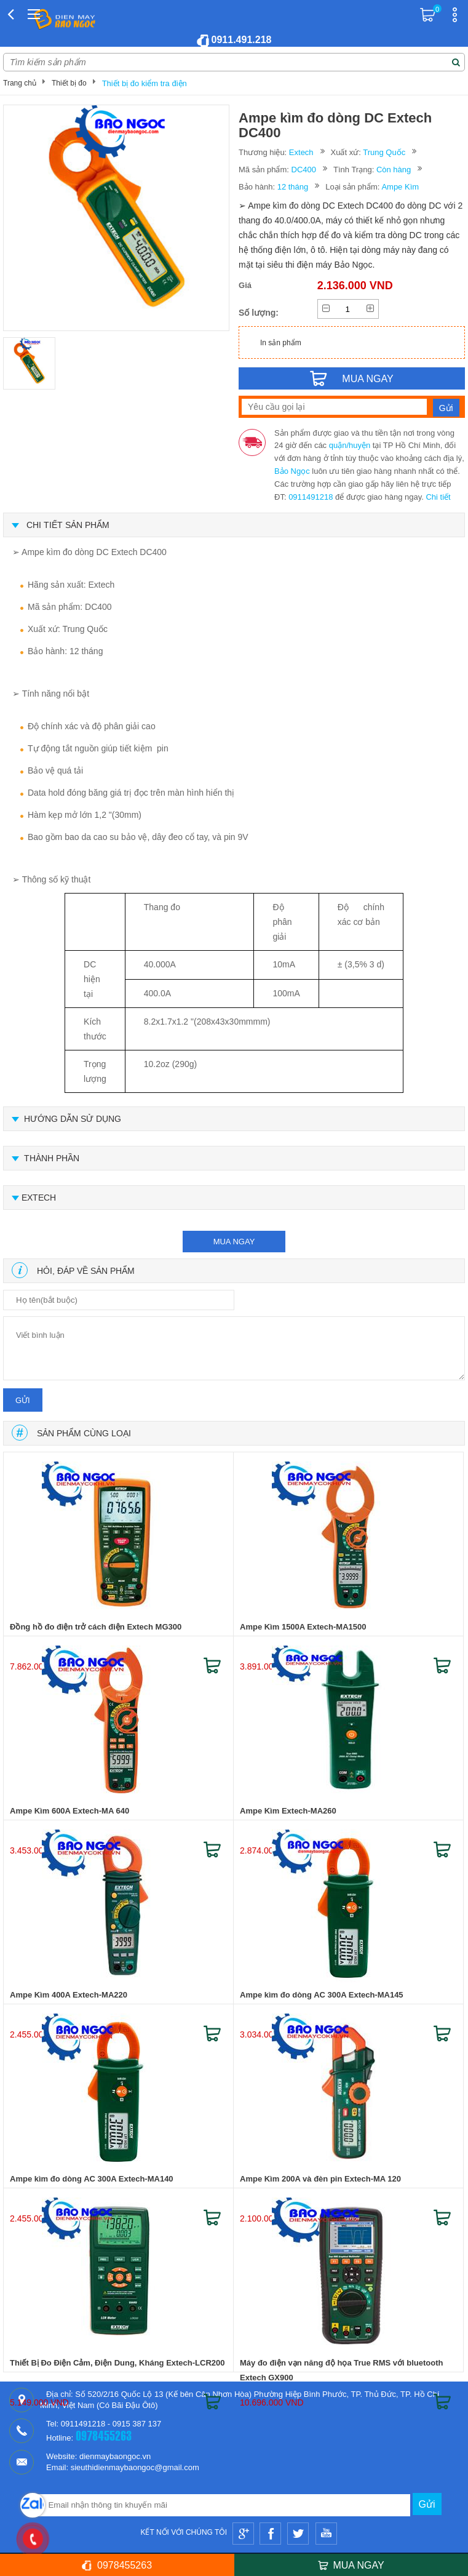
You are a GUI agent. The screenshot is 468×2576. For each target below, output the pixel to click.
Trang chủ (19, 83)
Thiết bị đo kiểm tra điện (144, 83)
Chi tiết (438, 497)
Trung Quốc (384, 152)
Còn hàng (393, 169)
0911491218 (310, 497)
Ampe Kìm (400, 186)
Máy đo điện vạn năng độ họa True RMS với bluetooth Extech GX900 (341, 2370)
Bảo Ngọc (292, 471)
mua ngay (234, 1241)
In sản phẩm (280, 342)
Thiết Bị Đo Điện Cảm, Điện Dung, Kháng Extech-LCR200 (117, 2362)
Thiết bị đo (69, 83)
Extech (301, 152)
